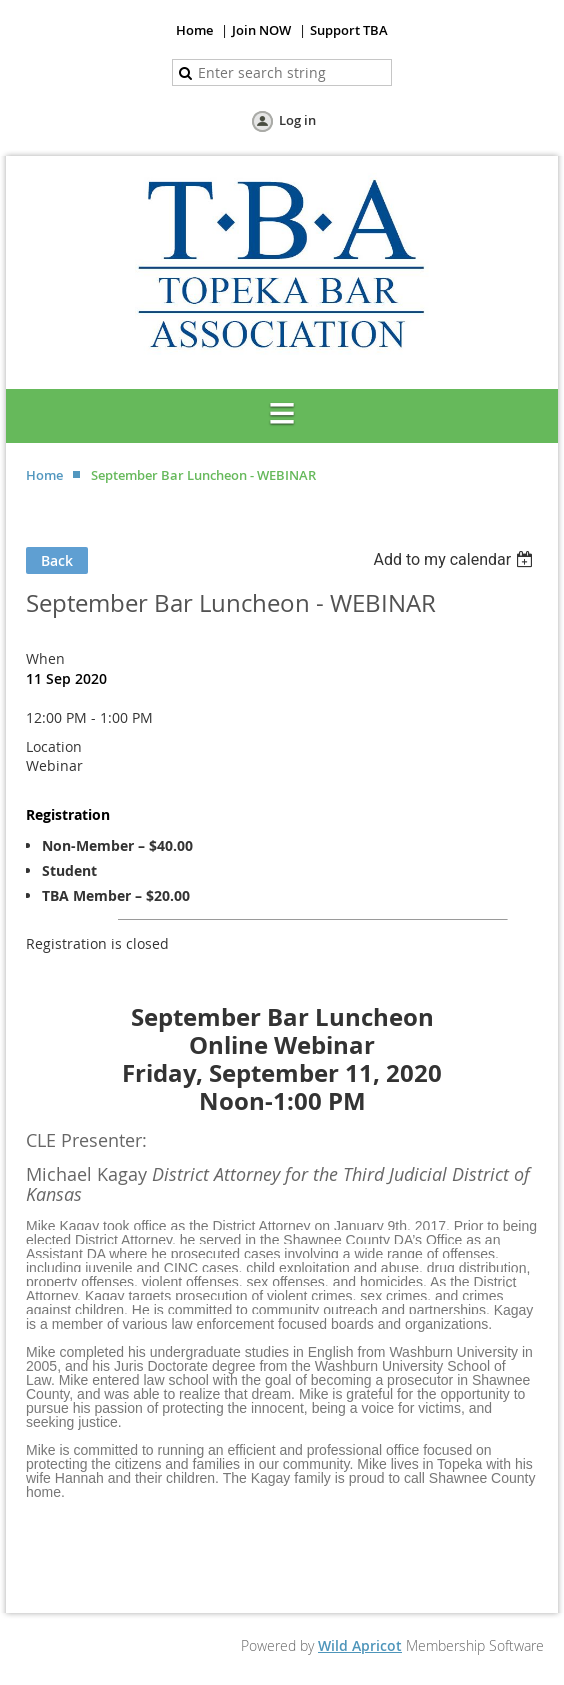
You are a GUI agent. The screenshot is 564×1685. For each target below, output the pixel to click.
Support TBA (349, 30)
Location (54, 746)
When (45, 658)
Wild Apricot (360, 1645)
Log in (297, 120)
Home (194, 30)
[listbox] (455, 559)
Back (57, 560)
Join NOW (261, 30)
